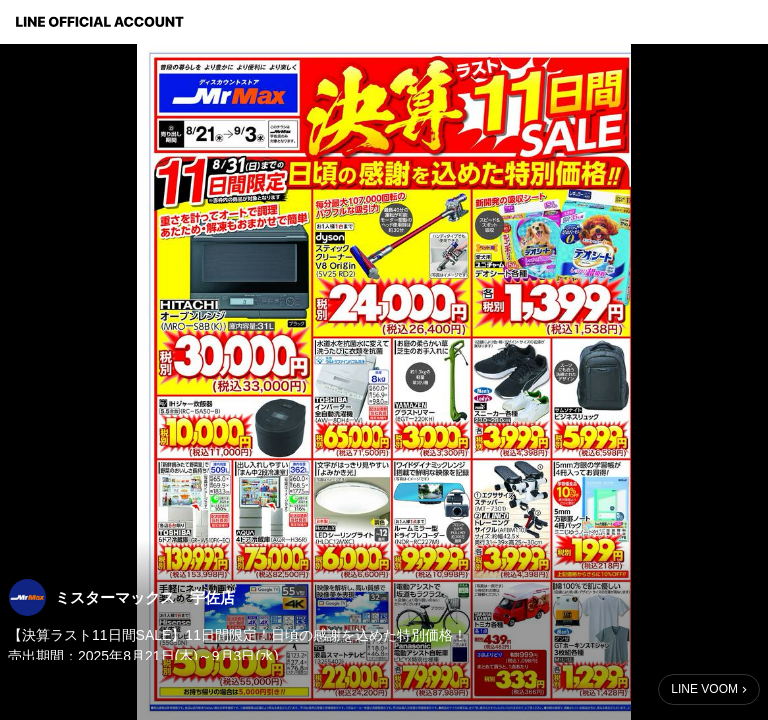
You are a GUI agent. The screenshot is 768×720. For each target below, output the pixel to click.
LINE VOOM (704, 689)
